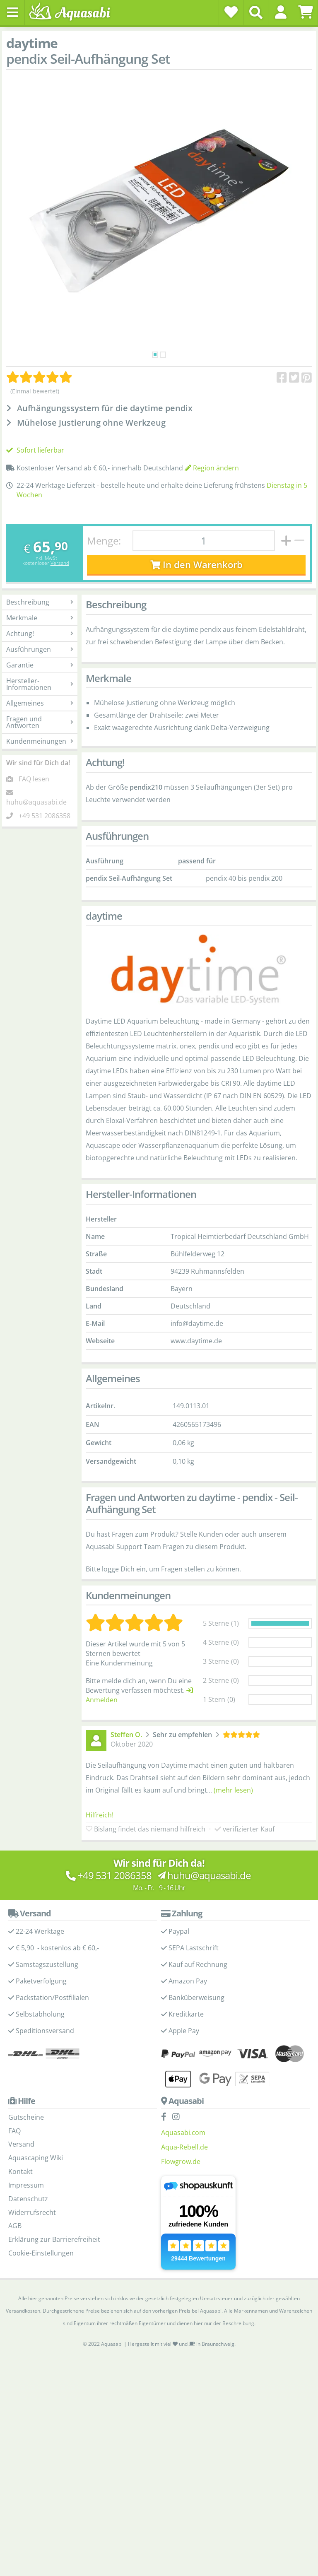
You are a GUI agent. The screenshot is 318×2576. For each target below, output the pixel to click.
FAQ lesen (34, 778)
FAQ (14, 2130)
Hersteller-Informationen (39, 684)
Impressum (26, 2185)
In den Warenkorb (196, 564)
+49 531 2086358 (44, 815)
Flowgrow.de (180, 2161)
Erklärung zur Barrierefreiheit (54, 2239)
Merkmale (39, 617)
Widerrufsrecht (32, 2212)
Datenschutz (28, 2198)
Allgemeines (39, 703)
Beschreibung (39, 602)
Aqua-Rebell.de (184, 2147)
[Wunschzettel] (231, 12)
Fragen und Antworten (39, 722)
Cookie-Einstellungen (41, 2253)
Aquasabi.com (183, 2132)
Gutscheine (26, 2117)
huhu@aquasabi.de (36, 802)
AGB (15, 2225)
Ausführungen (39, 649)
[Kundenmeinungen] (39, 377)
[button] (280, 12)
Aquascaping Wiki (35, 2157)
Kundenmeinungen (39, 741)
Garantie (39, 665)
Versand (60, 562)
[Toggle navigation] (12, 12)
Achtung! (39, 633)
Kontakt (20, 2171)
